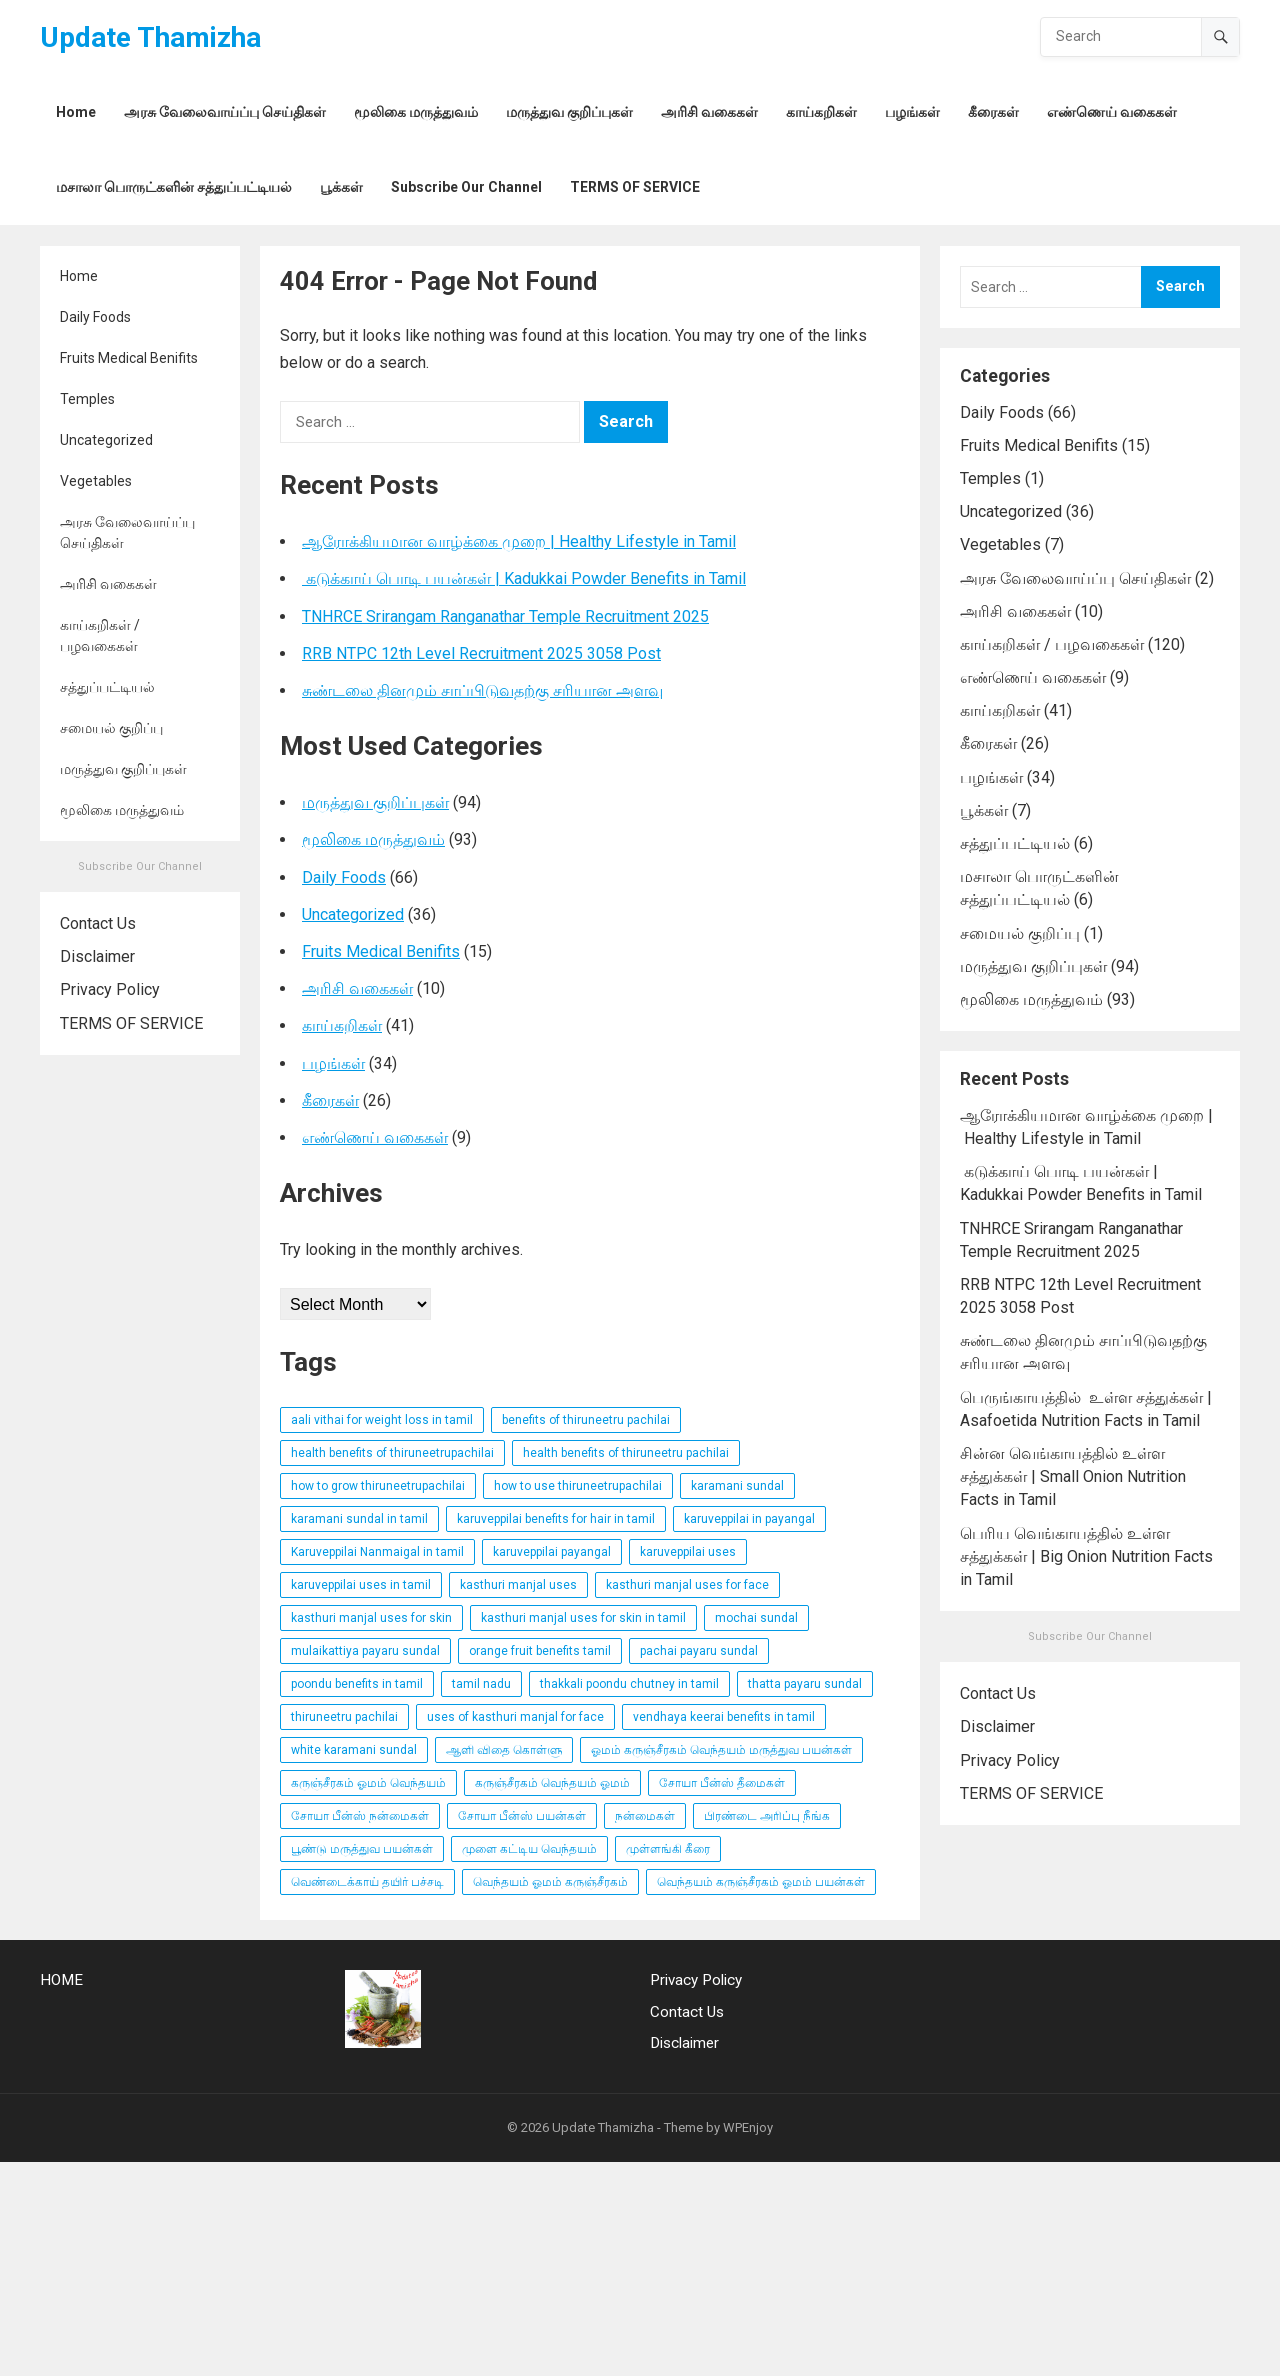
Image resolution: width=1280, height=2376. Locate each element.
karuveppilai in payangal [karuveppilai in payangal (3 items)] (749, 1519)
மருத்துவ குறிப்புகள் (123, 769)
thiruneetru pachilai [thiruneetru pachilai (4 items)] (344, 1717)
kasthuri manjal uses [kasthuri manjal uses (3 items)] (518, 1585)
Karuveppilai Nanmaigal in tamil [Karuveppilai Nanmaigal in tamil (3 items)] (377, 1552)
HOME (61, 1980)
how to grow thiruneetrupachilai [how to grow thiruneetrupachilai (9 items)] (378, 1486)
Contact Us (98, 923)
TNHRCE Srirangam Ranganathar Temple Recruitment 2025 (505, 616)
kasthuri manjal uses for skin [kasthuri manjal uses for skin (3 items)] (371, 1618)
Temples (87, 399)
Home (79, 276)
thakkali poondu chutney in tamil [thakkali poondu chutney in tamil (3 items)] (629, 1684)
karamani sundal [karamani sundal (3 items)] (737, 1486)
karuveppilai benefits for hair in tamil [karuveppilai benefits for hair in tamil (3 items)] (556, 1519)
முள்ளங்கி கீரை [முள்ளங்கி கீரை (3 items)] (668, 1849)
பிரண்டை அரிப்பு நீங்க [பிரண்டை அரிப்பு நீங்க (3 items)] (767, 1816)
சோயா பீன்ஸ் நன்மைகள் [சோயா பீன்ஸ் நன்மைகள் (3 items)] (360, 1816)
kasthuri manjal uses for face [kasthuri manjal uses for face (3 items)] (687, 1585)
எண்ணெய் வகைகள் (375, 1137)
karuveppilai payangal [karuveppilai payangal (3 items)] (552, 1552)
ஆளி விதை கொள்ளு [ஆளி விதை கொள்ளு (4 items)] (504, 1750)
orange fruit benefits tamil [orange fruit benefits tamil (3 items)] (540, 1651)
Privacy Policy (110, 989)
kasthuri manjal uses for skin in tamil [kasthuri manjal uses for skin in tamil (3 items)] (583, 1618)
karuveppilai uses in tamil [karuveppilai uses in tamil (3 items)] (361, 1585)
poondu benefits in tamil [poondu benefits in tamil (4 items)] (357, 1684)
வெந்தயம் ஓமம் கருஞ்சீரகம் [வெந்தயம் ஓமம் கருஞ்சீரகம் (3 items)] (550, 1882)
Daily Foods (95, 317)
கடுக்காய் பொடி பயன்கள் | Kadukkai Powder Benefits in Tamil (524, 578)
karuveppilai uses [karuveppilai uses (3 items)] (688, 1552)
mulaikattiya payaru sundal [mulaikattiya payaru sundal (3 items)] (365, 1651)
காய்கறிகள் (342, 1025)
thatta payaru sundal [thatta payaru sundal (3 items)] (805, 1684)
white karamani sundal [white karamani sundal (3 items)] (354, 1750)
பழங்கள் (333, 1063)
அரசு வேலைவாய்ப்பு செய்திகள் (127, 532)
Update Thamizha (150, 37)
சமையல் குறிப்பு (111, 728)
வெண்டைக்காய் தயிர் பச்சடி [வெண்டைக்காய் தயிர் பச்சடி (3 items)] (367, 1882)
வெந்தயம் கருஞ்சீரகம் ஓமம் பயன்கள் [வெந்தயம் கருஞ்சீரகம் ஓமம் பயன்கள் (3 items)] (761, 1882)
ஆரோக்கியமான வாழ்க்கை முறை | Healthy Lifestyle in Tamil (519, 541)
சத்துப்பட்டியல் (107, 687)
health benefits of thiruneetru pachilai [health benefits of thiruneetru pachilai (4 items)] (626, 1453)
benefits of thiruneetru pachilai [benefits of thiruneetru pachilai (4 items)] (586, 1420)
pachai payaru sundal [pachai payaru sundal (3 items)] (699, 1651)
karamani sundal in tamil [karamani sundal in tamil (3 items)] (359, 1519)
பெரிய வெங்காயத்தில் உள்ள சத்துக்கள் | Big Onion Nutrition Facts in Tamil (1086, 1556)
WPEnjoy (748, 2127)
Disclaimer (97, 956)
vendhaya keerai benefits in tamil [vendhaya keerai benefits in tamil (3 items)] (724, 1717)
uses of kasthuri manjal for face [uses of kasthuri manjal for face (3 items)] (515, 1717)
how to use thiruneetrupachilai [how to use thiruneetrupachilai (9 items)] (578, 1486)
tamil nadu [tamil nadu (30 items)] (481, 1684)
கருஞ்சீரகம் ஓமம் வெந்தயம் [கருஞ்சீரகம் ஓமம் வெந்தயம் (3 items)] (368, 1783)
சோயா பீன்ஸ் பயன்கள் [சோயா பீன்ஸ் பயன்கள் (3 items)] (522, 1816)
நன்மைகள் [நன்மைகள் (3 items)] (645, 1816)
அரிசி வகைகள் (108, 584)
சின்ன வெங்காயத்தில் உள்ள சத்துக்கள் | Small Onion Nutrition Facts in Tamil (1073, 1476)
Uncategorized (106, 440)
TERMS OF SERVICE (131, 1023)
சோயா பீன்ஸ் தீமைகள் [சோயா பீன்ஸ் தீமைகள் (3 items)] (722, 1783)
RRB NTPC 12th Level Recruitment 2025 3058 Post (481, 653)
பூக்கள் (984, 810)
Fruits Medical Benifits (129, 358)
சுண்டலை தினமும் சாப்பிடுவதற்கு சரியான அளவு (482, 690)
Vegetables (96, 481)
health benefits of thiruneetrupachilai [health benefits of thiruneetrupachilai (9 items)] (392, 1453)
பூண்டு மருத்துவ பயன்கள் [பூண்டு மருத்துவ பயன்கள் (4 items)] (362, 1849)
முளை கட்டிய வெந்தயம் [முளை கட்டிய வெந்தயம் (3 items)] (529, 1849)
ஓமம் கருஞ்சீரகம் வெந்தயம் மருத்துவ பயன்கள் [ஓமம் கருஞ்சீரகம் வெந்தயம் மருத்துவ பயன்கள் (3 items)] (721, 1750)
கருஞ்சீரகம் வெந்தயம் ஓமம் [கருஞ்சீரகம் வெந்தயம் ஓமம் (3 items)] (552, 1783)
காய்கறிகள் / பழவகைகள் (100, 635)
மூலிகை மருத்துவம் (122, 810)
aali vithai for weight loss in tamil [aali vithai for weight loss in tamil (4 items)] (382, 1420)
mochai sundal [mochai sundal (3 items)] (756, 1618)
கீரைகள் (330, 1100)
